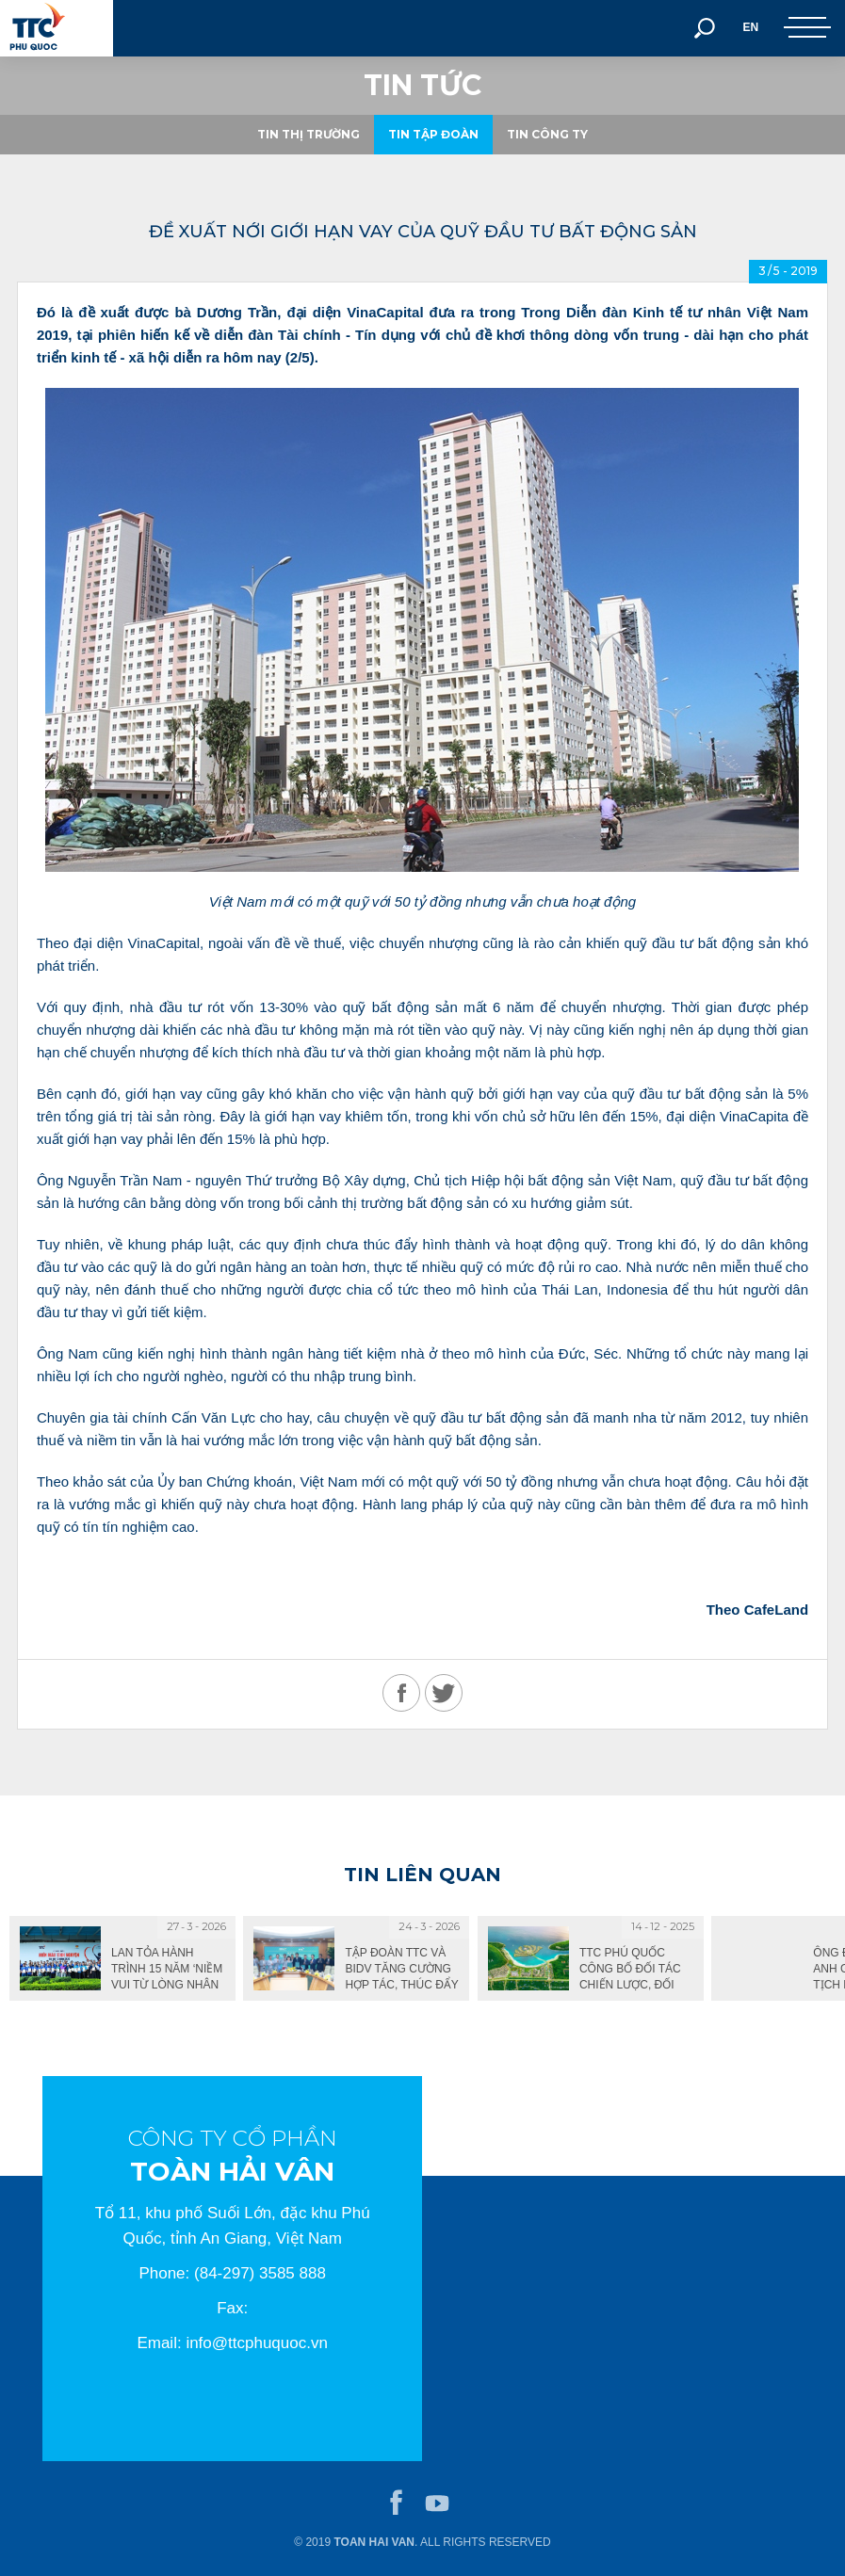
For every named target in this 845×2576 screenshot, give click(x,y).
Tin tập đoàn (433, 134)
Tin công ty (547, 134)
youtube (437, 2503)
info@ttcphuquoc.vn (257, 2343)
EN (750, 27)
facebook (396, 2503)
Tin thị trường (308, 134)
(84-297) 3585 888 (260, 2273)
